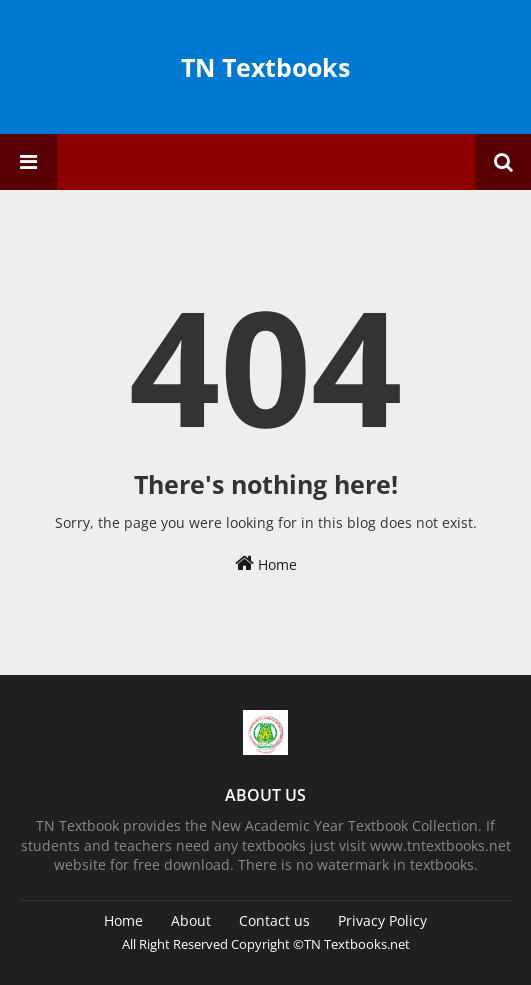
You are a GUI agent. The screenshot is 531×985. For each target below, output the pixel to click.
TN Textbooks (265, 67)
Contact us (274, 920)
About (191, 920)
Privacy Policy (382, 920)
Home (266, 563)
